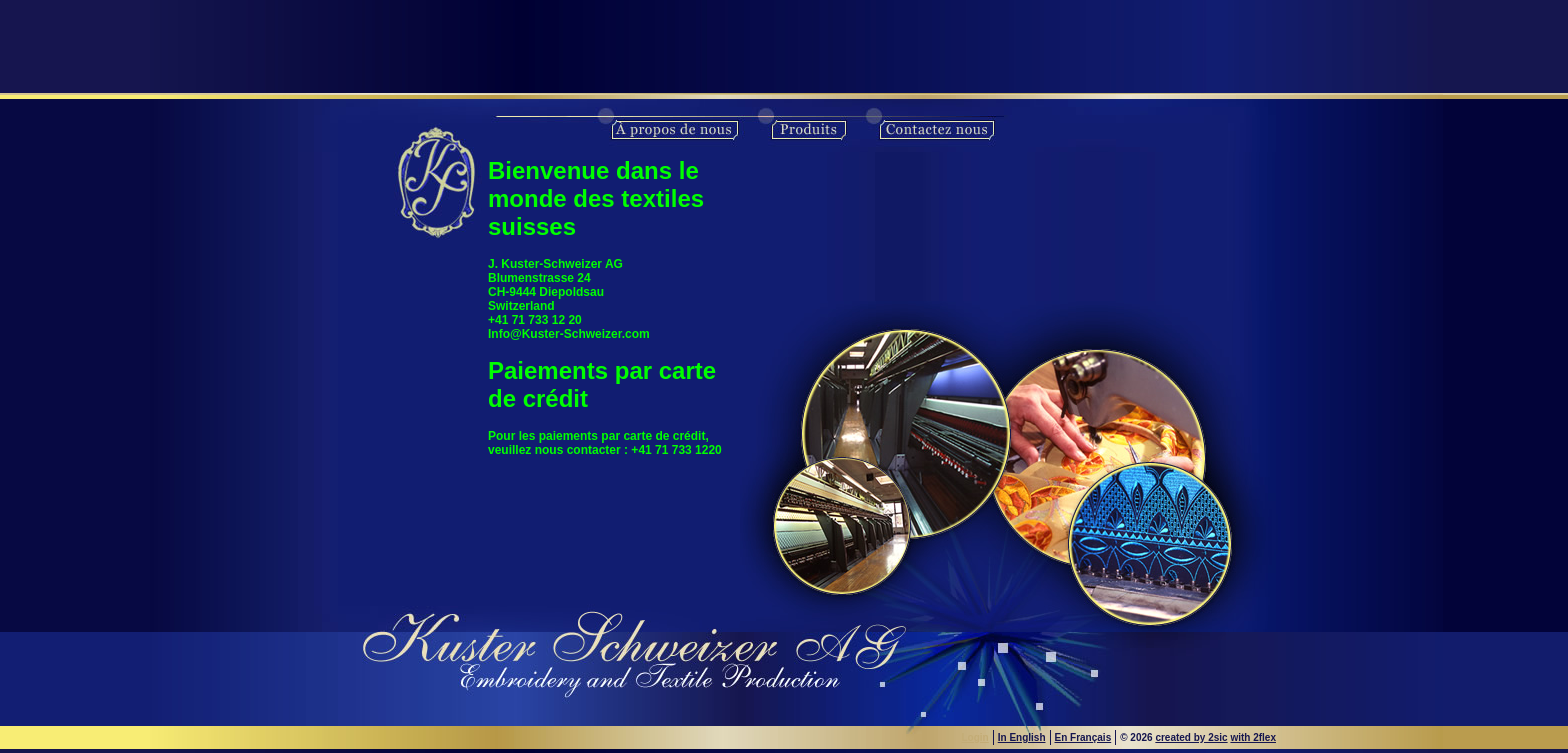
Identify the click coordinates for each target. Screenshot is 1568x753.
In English (1022, 737)
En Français (1083, 737)
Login (975, 737)
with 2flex (1253, 737)
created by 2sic (1191, 737)
